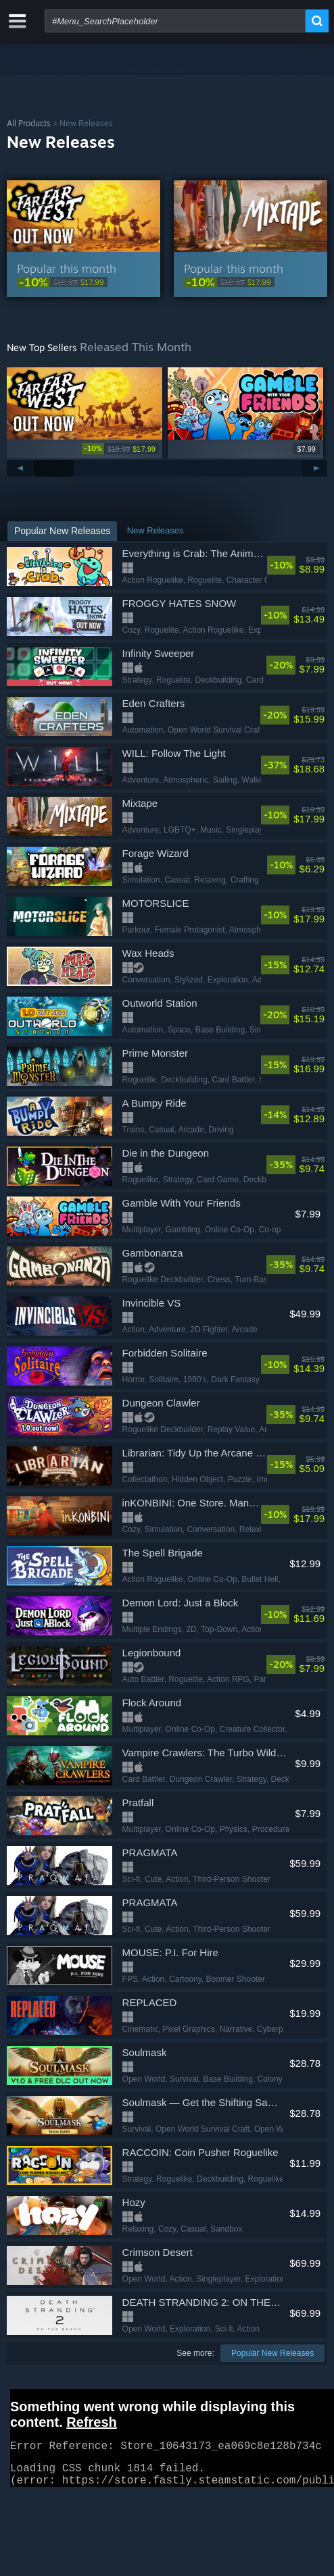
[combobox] (175, 20)
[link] (83, 282)
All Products (29, 123)
